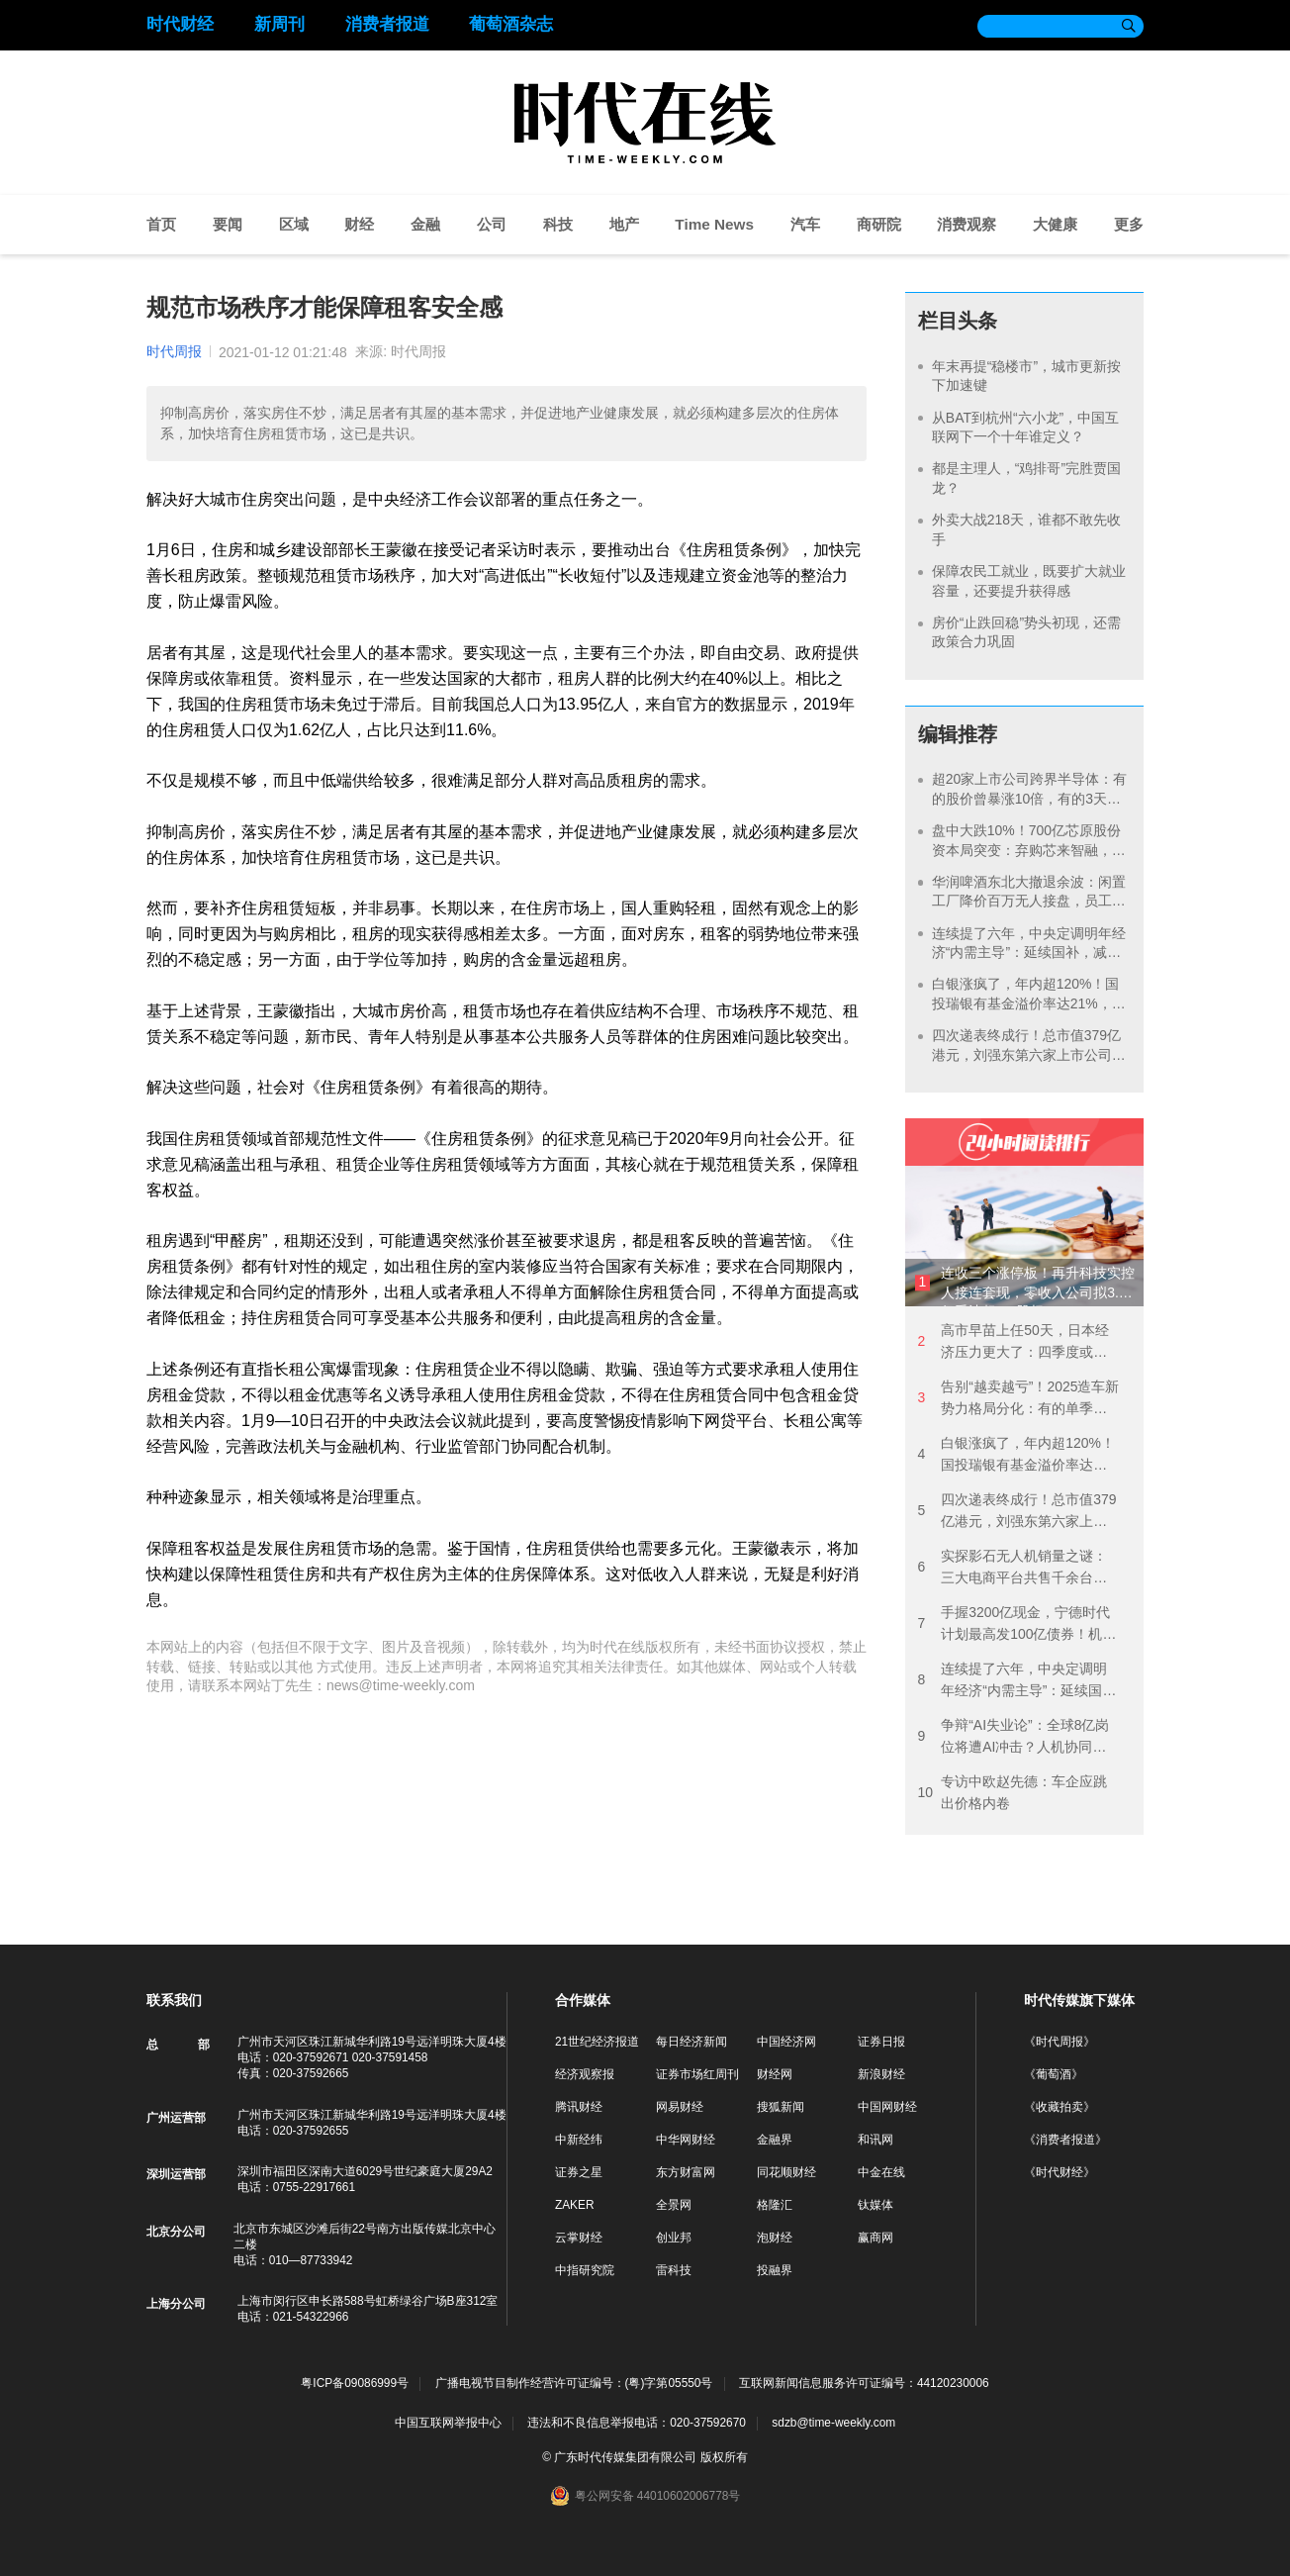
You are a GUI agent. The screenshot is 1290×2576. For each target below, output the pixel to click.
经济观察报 (584, 2074)
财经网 (774, 2074)
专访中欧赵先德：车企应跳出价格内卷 (1012, 1792)
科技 (558, 224)
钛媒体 (875, 2205)
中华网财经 (685, 2140)
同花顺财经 (786, 2172)
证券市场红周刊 (697, 2074)
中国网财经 (887, 2107)
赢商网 (875, 2237)
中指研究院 (584, 2270)
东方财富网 (685, 2172)
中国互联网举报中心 (448, 2423)
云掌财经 (578, 2237)
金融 (425, 224)
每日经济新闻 (691, 2042)
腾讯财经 (578, 2107)
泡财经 (774, 2237)
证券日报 (881, 2042)
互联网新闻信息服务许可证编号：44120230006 (864, 2383)
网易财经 (679, 2107)
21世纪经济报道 (597, 2042)
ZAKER (575, 2205)
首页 (161, 224)
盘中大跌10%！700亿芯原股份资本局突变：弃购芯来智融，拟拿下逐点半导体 (1029, 849)
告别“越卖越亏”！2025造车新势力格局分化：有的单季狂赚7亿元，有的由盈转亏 (1018, 1399)
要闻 (227, 224)
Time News (714, 224)
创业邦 (673, 2237)
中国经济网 (786, 2042)
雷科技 (673, 2270)
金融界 (774, 2140)
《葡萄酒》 (1053, 2074)
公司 (492, 224)
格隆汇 (774, 2205)
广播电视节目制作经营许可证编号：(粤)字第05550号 (574, 2383)
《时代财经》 (1059, 2172)
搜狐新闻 (780, 2107)
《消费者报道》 (1065, 2140)
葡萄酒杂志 (511, 24)
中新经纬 (578, 2140)
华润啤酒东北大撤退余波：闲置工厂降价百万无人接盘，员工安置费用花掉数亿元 (1029, 901)
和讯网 (875, 2140)
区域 (294, 224)
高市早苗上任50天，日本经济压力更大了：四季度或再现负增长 (1012, 1342)
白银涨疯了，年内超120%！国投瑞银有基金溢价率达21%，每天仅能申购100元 (1029, 1003)
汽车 (805, 224)
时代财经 (180, 24)
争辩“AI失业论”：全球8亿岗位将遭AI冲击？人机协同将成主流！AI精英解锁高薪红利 (1013, 1737)
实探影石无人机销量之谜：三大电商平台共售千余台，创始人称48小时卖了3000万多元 (1014, 1568)
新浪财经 (881, 2074)
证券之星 (578, 2172)
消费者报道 (387, 24)
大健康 (1055, 224)
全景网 (673, 2205)
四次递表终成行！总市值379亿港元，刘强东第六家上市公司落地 (1029, 1054)
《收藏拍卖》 (1059, 2107)
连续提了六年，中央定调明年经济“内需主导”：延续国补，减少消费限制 (1029, 952)
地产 (624, 224)
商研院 (879, 224)
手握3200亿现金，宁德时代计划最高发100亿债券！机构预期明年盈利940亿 (1016, 1624)
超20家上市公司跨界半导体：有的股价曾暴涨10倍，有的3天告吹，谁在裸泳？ (1030, 798)
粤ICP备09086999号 (355, 2383)
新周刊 (279, 24)
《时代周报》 (1059, 2042)
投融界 (774, 2270)
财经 (359, 224)
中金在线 (881, 2172)
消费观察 (966, 224)
